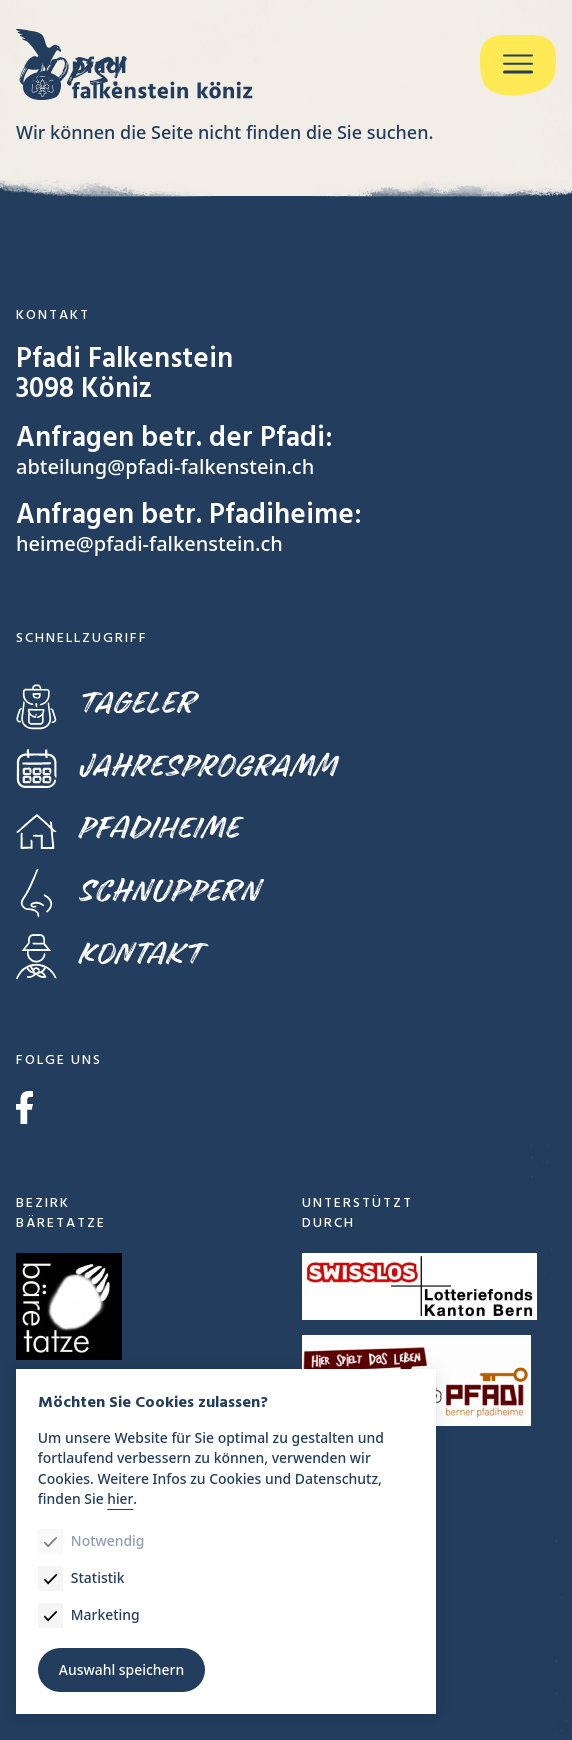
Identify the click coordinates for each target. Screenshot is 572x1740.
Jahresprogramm (176, 766)
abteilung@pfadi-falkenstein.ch (165, 466)
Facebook (24, 1107)
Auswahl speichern (122, 1669)
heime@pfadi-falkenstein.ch (149, 543)
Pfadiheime (127, 829)
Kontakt (109, 954)
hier (120, 1497)
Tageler (105, 704)
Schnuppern (137, 891)
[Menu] (518, 65)
